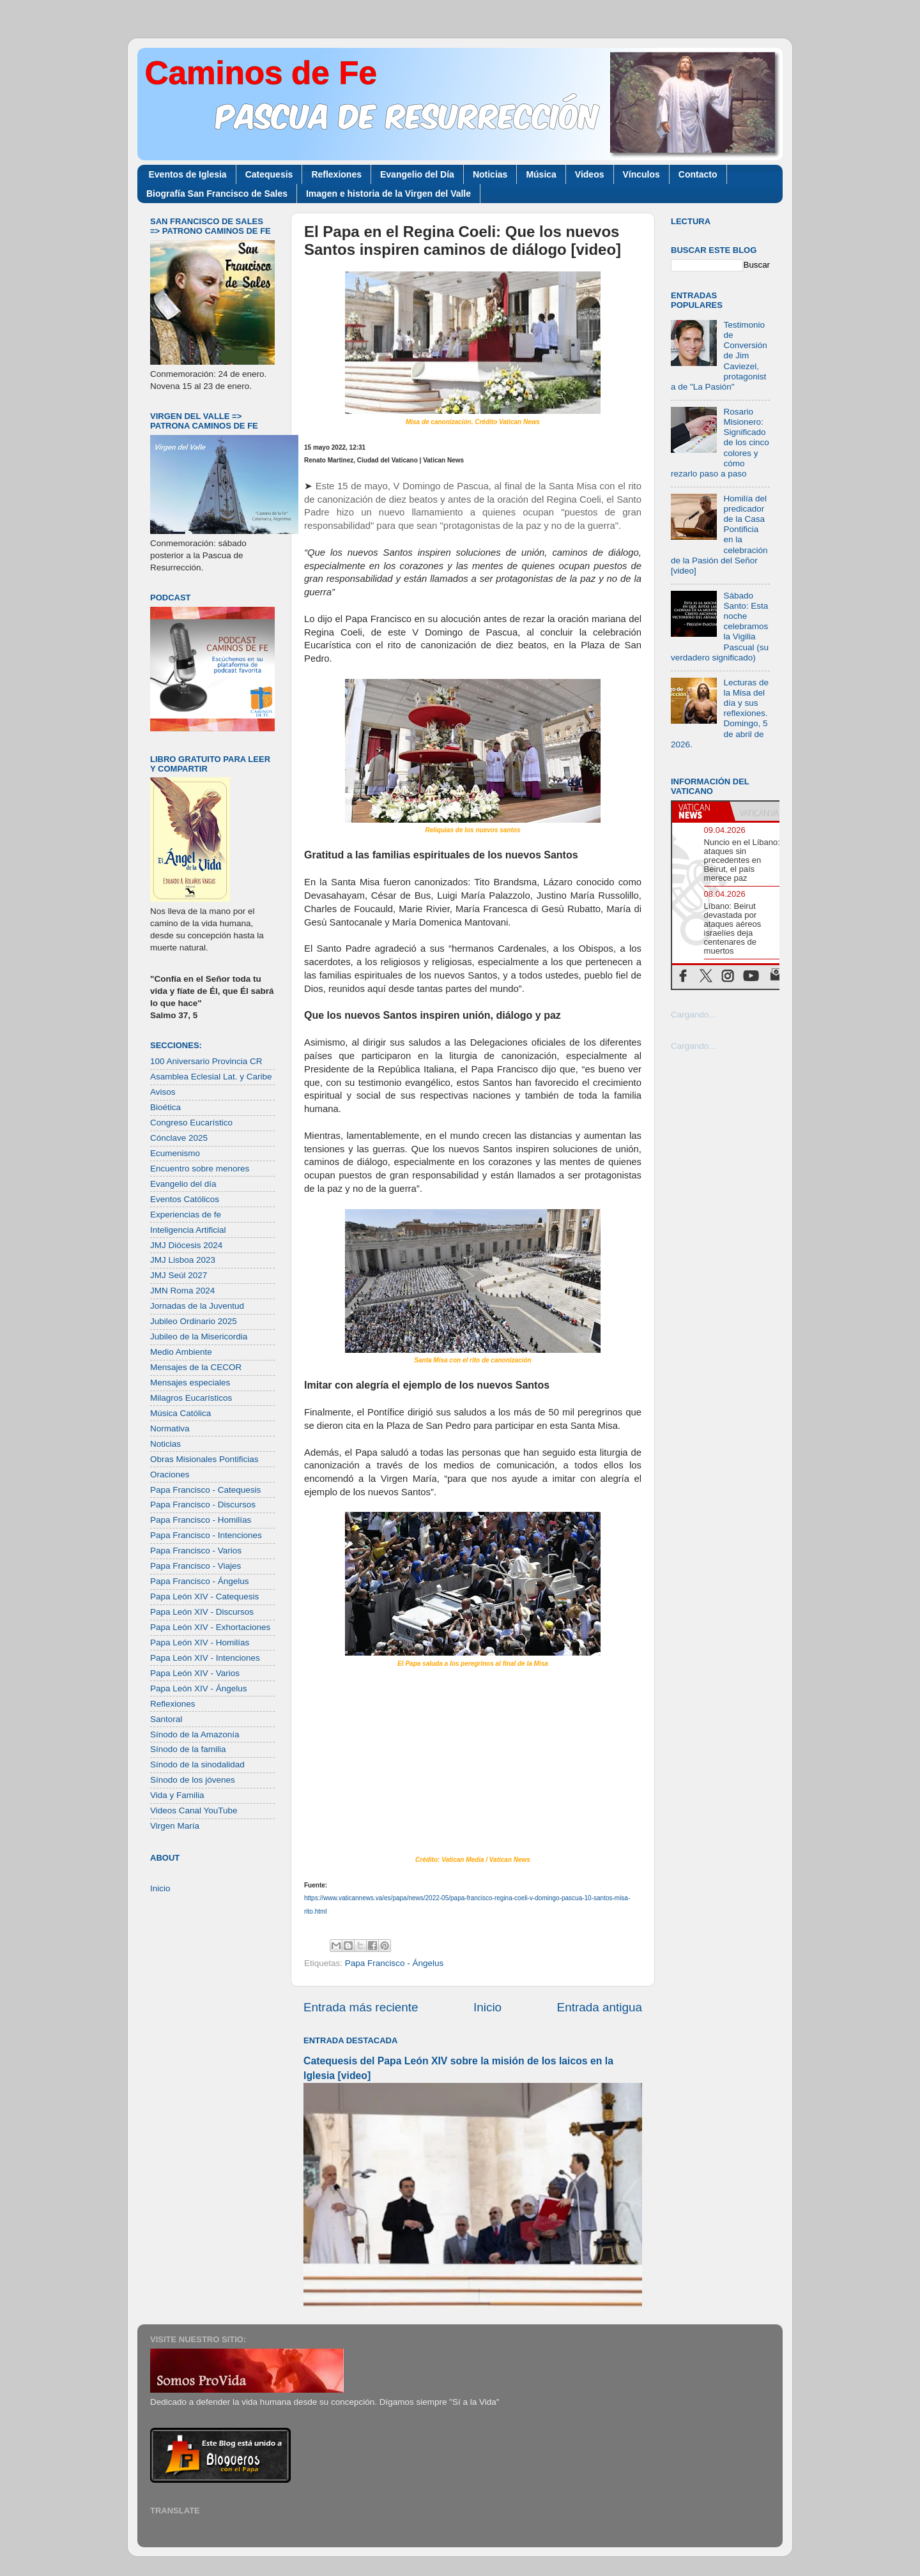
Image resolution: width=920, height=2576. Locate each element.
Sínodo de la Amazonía (195, 1734)
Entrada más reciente (360, 2007)
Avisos (163, 1092)
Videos (589, 174)
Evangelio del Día (417, 174)
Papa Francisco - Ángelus (394, 1963)
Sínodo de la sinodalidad (197, 1764)
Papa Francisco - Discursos (203, 1504)
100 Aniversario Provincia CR (206, 1061)
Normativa (170, 1428)
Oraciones (170, 1474)
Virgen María (174, 1826)
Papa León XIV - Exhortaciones (210, 1627)
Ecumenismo (175, 1153)
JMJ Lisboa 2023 (182, 1260)
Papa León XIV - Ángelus (198, 1688)
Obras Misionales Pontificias (204, 1459)
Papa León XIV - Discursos (202, 1612)
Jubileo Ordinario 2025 (193, 1321)
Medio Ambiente (181, 1352)
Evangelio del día (183, 1184)
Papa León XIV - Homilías (199, 1642)
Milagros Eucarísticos (191, 1398)
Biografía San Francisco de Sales (217, 193)
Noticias (490, 174)
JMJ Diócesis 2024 (186, 1245)
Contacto (697, 174)
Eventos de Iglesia (188, 174)
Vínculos (641, 174)
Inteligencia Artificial (188, 1230)
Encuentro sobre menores (199, 1168)
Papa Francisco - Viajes (195, 1566)
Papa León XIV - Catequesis (204, 1596)
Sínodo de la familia (188, 1749)
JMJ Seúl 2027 (178, 1275)
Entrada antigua (599, 2007)
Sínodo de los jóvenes (192, 1780)
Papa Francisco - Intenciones (206, 1535)
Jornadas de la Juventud (197, 1306)
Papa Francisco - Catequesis (205, 1490)
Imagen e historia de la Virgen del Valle (388, 193)
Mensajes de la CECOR (195, 1367)
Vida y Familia (177, 1795)
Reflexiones (336, 174)
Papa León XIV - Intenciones (205, 1658)
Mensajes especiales (190, 1382)
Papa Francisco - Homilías (200, 1520)
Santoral (166, 1719)
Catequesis (269, 174)
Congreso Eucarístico (191, 1122)
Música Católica (180, 1413)
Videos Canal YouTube (194, 1810)
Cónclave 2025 (179, 1138)
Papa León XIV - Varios (195, 1673)
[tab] (701, 811)
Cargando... (693, 1014)
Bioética (165, 1107)
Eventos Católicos (184, 1199)
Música (541, 174)
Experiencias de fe (185, 1214)
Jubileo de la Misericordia (198, 1336)
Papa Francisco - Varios (195, 1550)
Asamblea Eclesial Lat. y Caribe (211, 1076)
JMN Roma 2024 (182, 1290)
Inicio (487, 2007)
